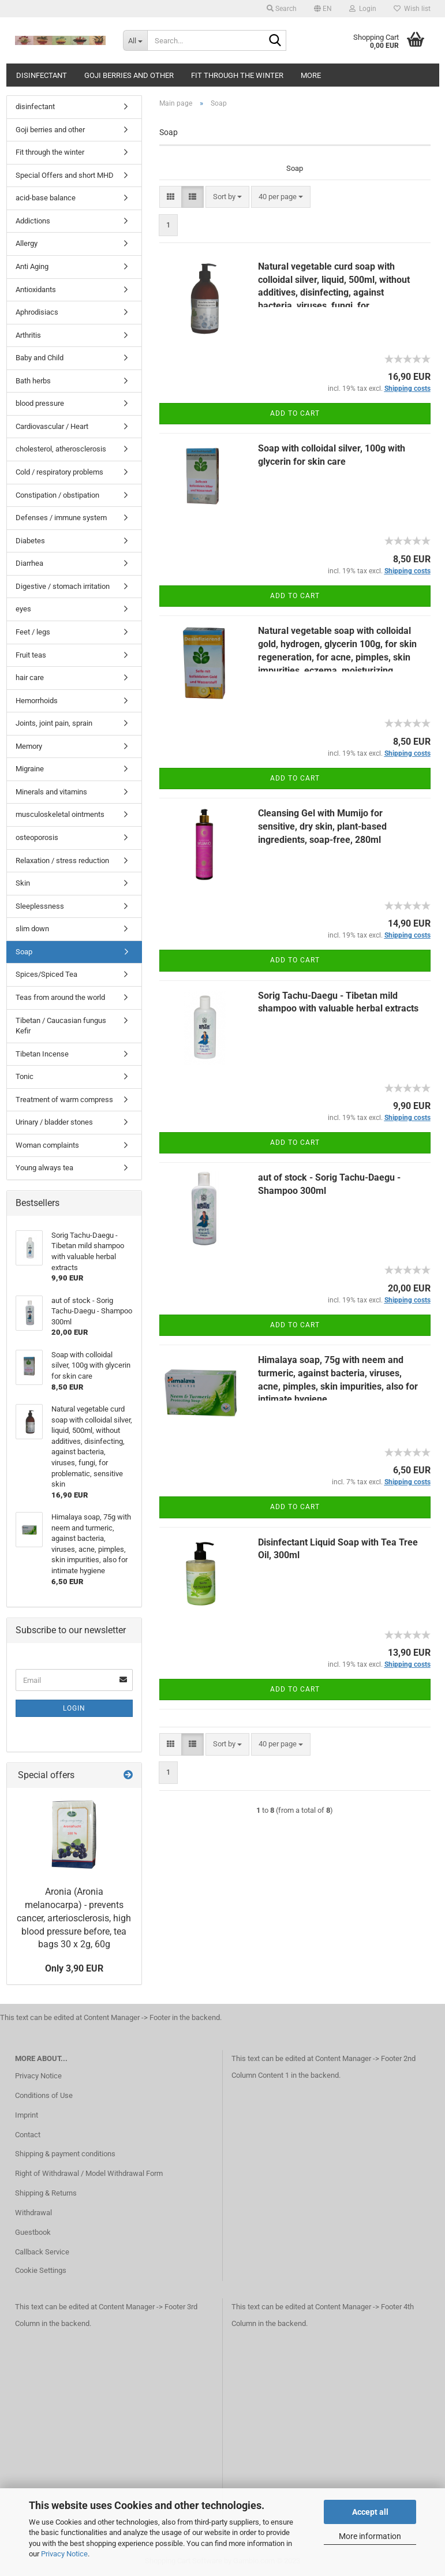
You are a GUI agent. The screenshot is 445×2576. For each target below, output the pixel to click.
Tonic (24, 1076)
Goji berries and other (129, 75)
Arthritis (28, 335)
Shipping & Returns (46, 2193)
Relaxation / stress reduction (62, 860)
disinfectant (41, 75)
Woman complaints (47, 1145)
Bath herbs (33, 380)
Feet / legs (33, 632)
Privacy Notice (64, 2553)
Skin (23, 883)
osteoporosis (37, 837)
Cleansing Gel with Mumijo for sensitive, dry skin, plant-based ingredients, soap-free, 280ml (322, 826)
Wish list (412, 9)
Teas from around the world (60, 997)
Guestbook (33, 2232)
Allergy (27, 243)
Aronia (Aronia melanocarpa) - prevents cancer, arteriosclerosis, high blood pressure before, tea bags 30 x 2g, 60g (74, 1918)
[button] (323, 8)
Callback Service (42, 2252)
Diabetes (30, 540)
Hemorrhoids (37, 700)
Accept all (370, 2512)
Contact (27, 2134)
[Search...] (135, 40)
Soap (24, 951)
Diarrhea (29, 563)
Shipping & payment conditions (65, 2153)
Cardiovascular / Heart (52, 426)
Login (74, 1708)
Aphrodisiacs (37, 312)
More (311, 75)
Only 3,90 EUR (74, 1968)
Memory (29, 746)
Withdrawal (33, 2212)
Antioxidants (36, 289)
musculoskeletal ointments (60, 814)
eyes (23, 608)
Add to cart (295, 413)
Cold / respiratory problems (59, 472)
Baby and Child (39, 357)
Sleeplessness (40, 906)
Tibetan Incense (42, 1054)
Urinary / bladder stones (54, 1122)
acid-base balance (46, 197)
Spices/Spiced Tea (46, 974)
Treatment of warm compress (64, 1099)
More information (370, 2536)
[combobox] (227, 197)
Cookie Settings (40, 2270)
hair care (30, 677)
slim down (32, 928)
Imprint (26, 2115)
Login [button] (362, 9)
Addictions (33, 220)
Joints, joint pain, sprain (54, 723)
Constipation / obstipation (57, 495)
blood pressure (40, 403)
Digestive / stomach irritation (63, 586)
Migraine (30, 768)
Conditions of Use (44, 2095)
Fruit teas (31, 655)
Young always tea (44, 1167)
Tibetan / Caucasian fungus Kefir (61, 1026)
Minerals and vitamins (51, 791)
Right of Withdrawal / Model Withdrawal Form (89, 2173)
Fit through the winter (237, 75)
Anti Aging (32, 266)
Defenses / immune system (61, 517)
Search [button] (282, 9)
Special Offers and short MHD (65, 175)
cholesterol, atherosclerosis (61, 449)
